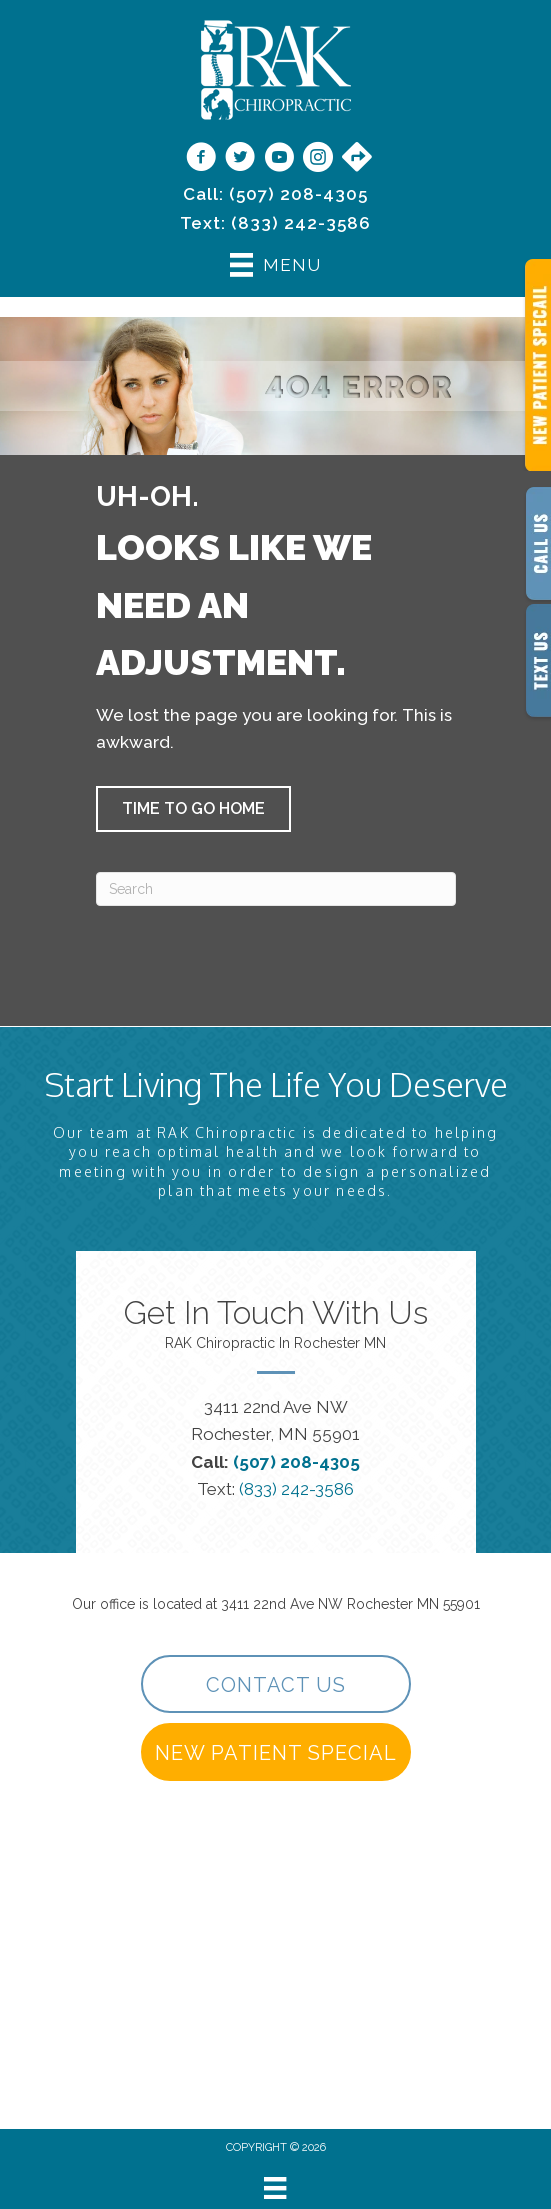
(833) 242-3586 (301, 223)
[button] (193, 809)
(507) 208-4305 (298, 194)
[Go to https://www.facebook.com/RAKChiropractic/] (201, 159)
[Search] (276, 889)
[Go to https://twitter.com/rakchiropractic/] (240, 159)
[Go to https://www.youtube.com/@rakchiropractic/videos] (279, 159)
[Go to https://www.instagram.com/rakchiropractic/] (318, 159)
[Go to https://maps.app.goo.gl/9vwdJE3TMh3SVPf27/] (357, 158)
